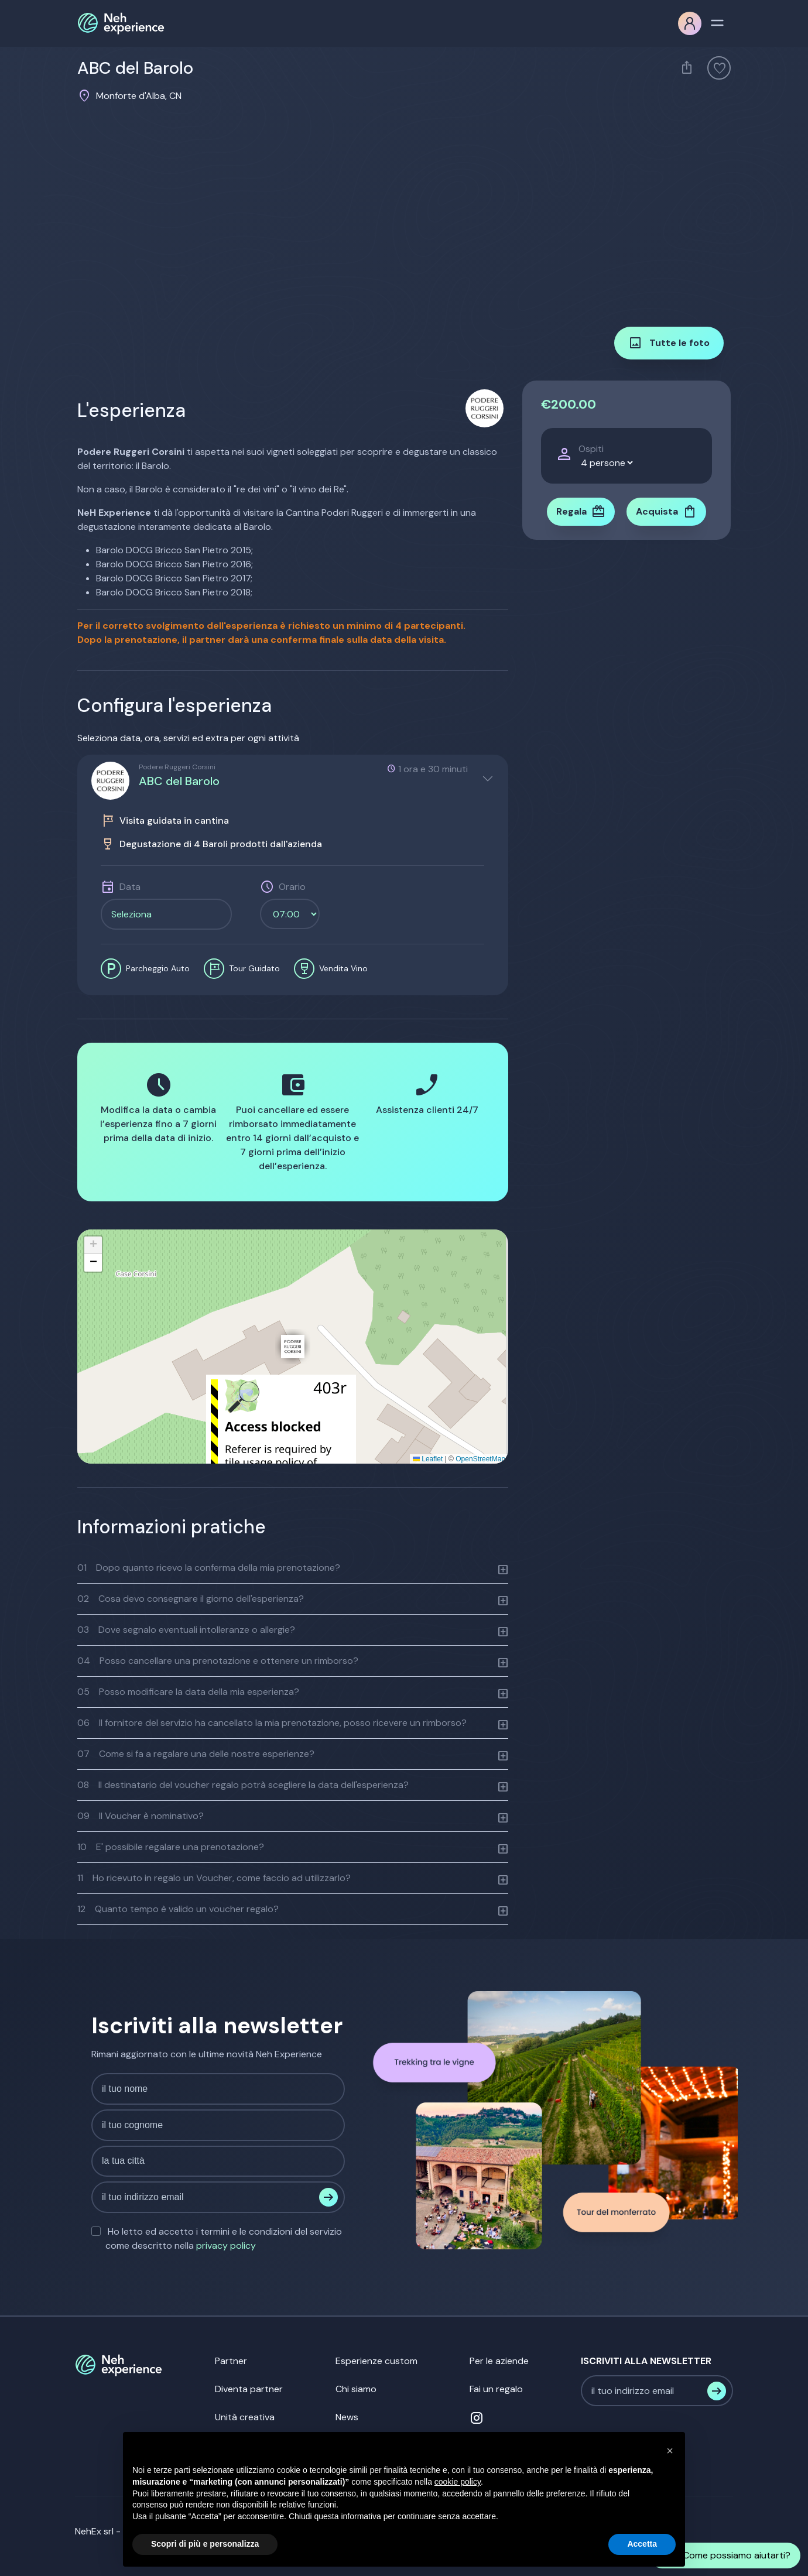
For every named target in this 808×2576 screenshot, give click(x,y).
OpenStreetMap (480, 1459)
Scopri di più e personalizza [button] (205, 2543)
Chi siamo (355, 2389)
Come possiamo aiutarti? (724, 2555)
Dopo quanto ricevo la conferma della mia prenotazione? (208, 1567)
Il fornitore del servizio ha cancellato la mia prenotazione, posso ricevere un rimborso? (272, 1723)
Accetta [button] (642, 2543)
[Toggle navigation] (717, 21)
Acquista (666, 511)
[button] (292, 1346)
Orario (292, 887)
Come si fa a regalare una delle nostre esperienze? (195, 1754)
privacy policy (226, 2245)
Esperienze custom (376, 2361)
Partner (231, 2361)
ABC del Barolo (179, 781)
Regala (580, 511)
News (346, 2417)
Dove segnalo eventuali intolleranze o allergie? (186, 1629)
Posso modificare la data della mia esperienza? (188, 1692)
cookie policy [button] (457, 2481)
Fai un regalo (496, 2389)
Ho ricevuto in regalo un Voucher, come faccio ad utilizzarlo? (214, 1878)
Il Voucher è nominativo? (140, 1816)
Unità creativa (245, 2417)
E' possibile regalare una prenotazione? (170, 1847)
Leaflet (428, 1459)
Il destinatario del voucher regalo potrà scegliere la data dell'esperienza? (243, 1785)
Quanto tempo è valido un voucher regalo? (178, 1909)
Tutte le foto (669, 343)
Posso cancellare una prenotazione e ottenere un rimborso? (217, 1660)
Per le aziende (499, 2361)
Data (130, 887)
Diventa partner (249, 2389)
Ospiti (591, 449)
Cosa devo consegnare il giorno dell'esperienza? (190, 1598)
